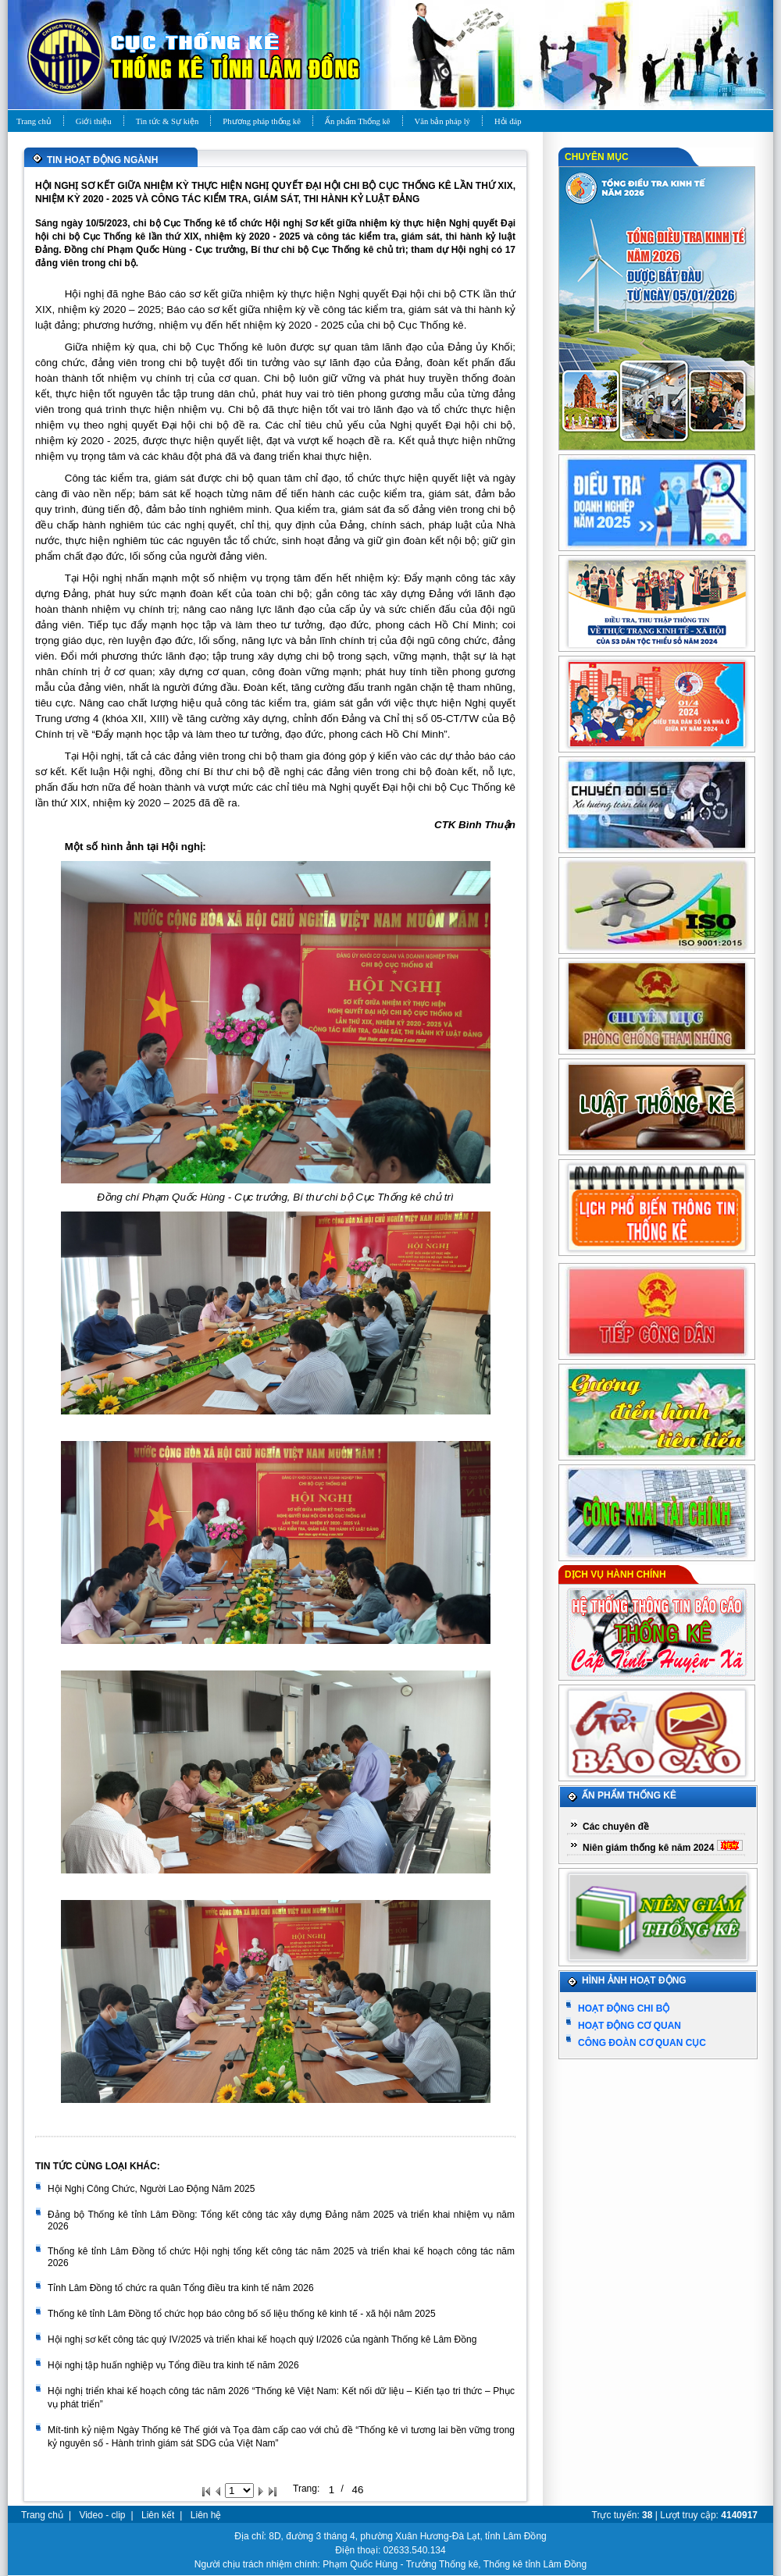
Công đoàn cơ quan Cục (642, 2042)
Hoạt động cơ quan (629, 2025)
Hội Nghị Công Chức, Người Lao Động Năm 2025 (151, 2188)
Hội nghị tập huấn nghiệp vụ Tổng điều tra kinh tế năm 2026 (173, 2365)
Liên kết (157, 2515)
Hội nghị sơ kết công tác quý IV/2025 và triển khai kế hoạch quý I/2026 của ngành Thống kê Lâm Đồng (262, 2339)
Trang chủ (42, 2515)
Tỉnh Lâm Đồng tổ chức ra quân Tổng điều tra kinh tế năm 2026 (181, 2287)
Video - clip (102, 2515)
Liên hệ (206, 2515)
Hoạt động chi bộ (623, 2008)
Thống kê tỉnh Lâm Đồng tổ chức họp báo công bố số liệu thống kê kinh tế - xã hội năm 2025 (242, 2313)
